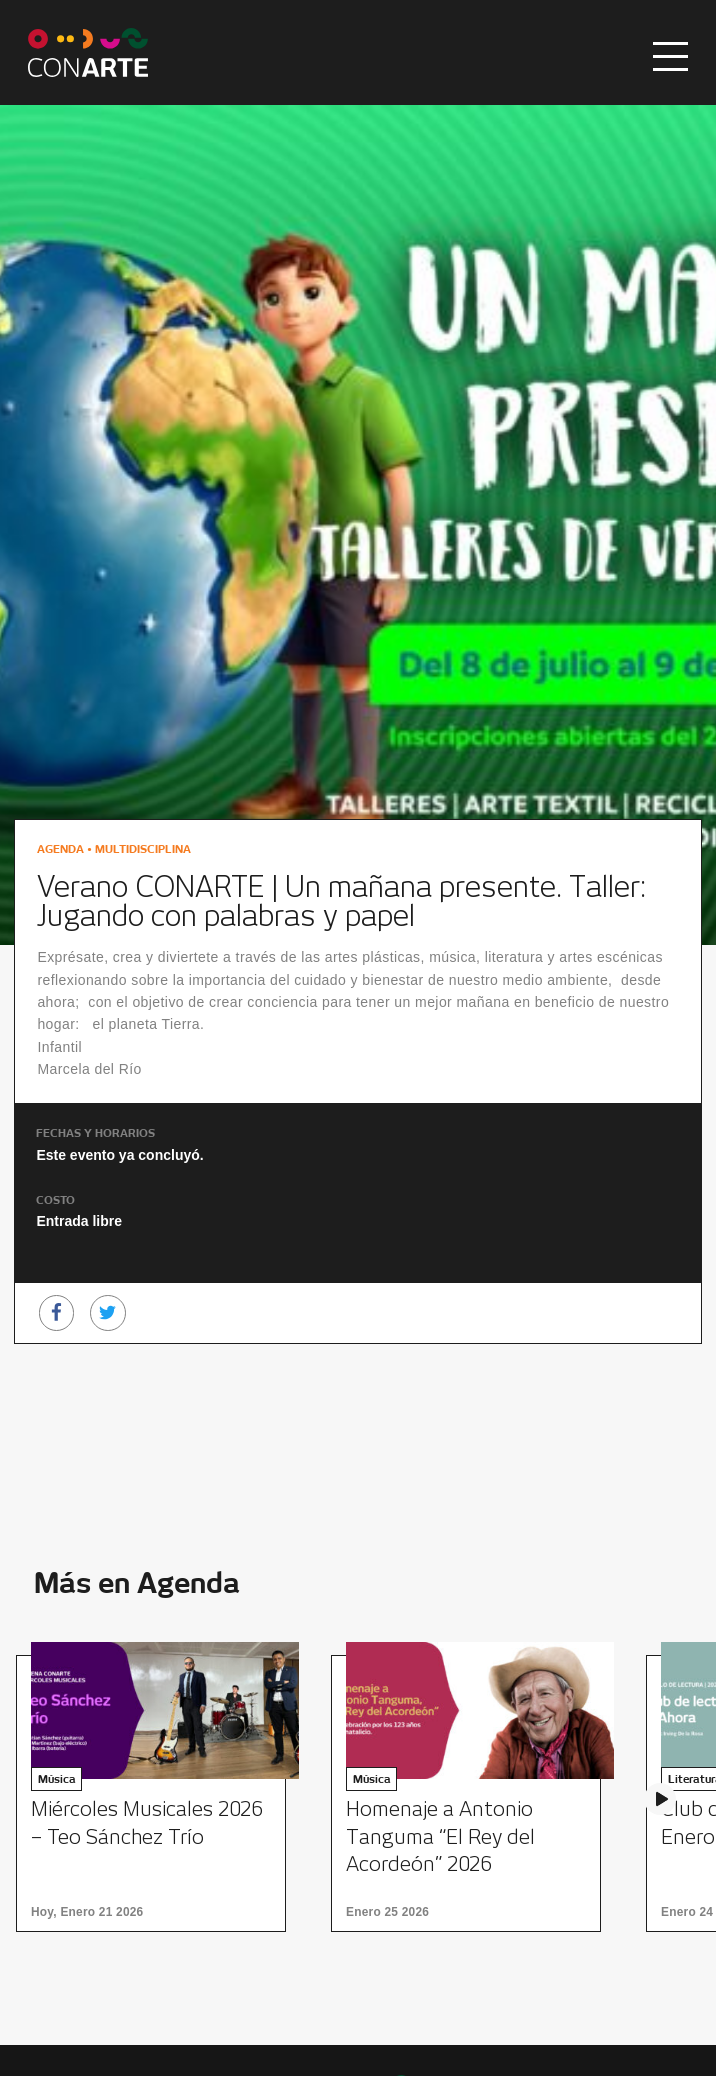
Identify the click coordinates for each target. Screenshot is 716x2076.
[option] (157, 1793)
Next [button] (660, 1799)
